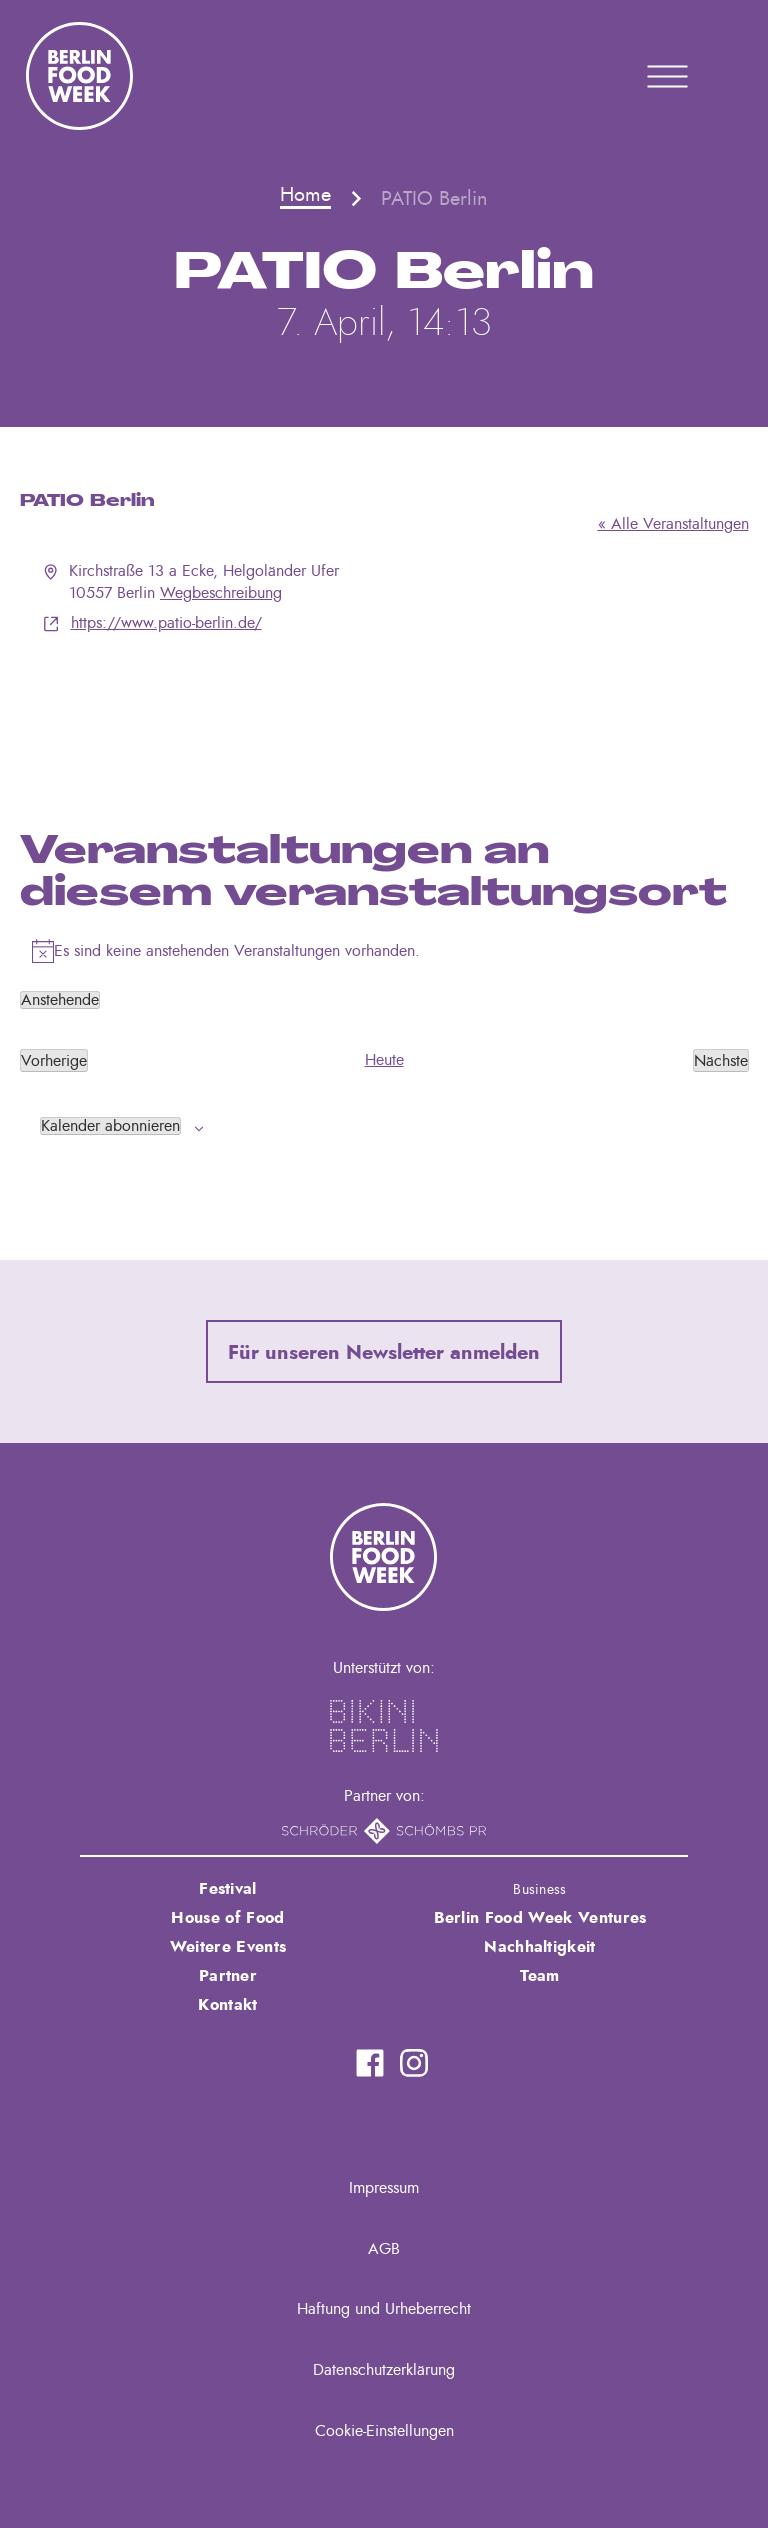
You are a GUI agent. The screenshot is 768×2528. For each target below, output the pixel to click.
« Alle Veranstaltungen (673, 524)
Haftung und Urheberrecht (384, 2309)
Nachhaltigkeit (539, 1947)
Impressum (384, 2188)
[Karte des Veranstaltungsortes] (384, 710)
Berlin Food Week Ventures (540, 1918)
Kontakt (227, 2005)
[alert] (384, 951)
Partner (228, 1976)
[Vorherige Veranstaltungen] (54, 1060)
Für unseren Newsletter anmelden (384, 1353)
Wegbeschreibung (221, 593)
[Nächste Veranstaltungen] (721, 1060)
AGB (384, 2249)
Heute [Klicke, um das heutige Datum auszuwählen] (384, 1060)
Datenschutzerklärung (384, 2370)
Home (305, 195)
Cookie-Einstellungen (384, 2431)
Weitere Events (228, 1947)
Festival (228, 1889)
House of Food (227, 1918)
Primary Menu (642, 76)
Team (539, 1976)
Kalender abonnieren (110, 1126)
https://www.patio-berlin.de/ (166, 623)
